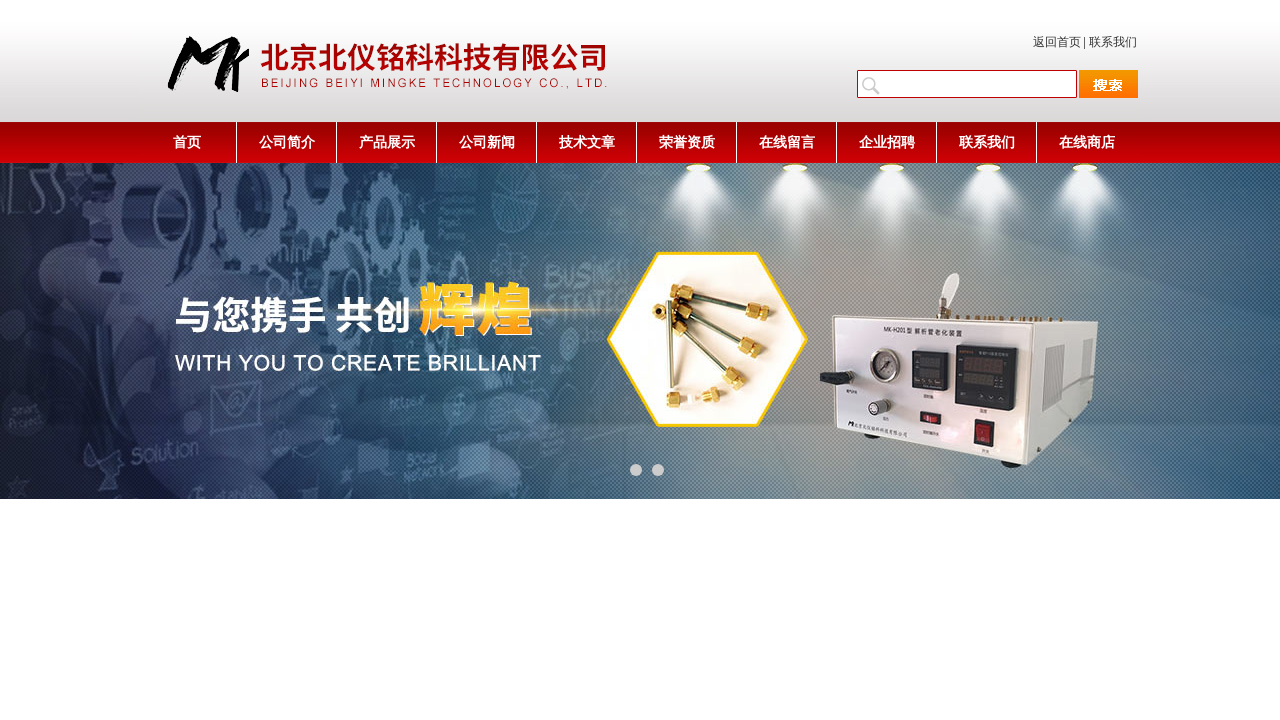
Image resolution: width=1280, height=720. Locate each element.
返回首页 (1057, 42)
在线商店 (1087, 142)
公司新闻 (487, 142)
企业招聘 (887, 142)
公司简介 (287, 142)
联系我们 (1113, 42)
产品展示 (387, 142)
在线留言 (787, 142)
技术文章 (587, 142)
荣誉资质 (687, 142)
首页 (187, 142)
